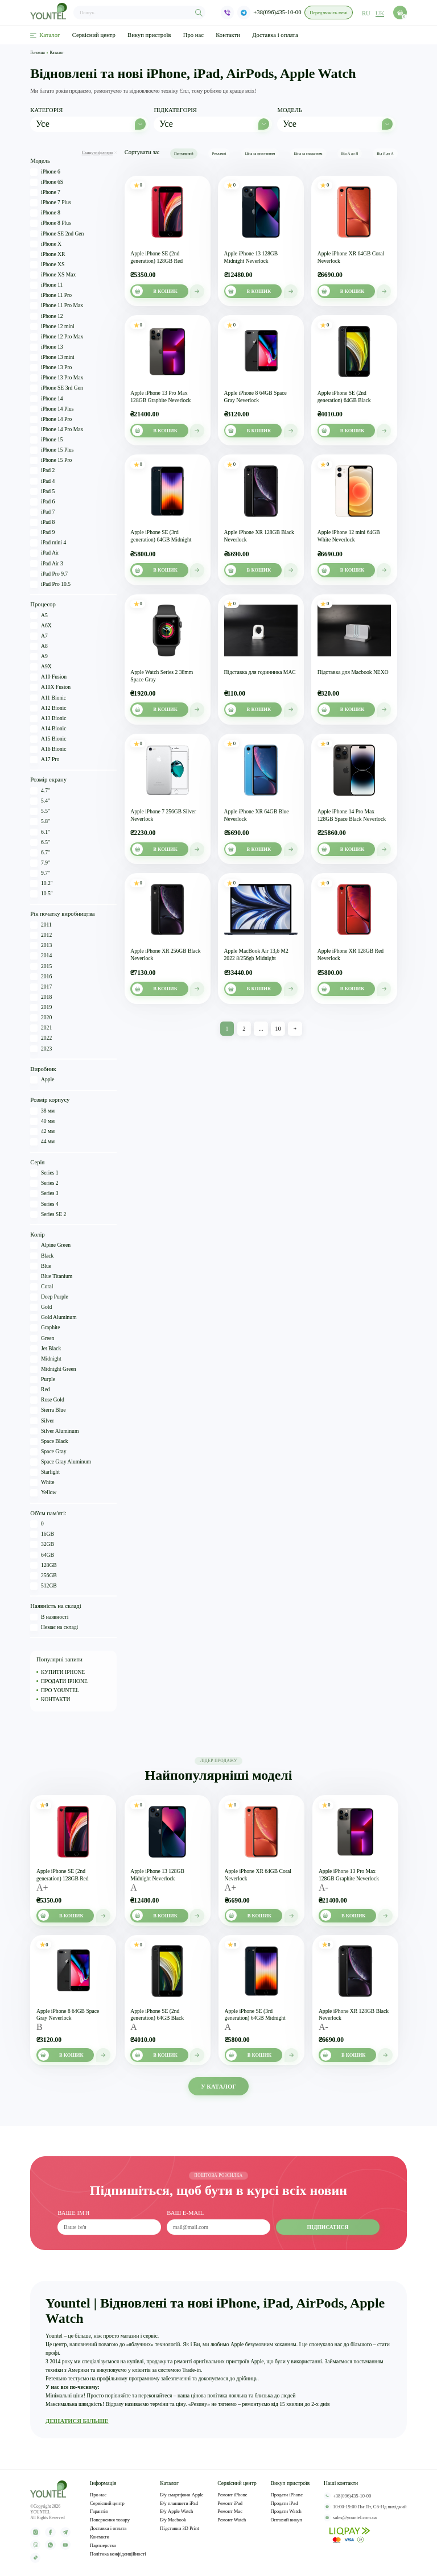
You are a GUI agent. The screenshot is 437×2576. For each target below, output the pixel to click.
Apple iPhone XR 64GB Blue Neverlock (256, 815)
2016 (41, 977)
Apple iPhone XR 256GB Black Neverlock (165, 954)
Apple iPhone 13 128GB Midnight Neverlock (251, 257)
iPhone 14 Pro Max (56, 429)
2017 (41, 987)
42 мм (42, 1131)
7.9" (40, 863)
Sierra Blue (47, 1411)
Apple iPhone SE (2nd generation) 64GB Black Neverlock (344, 397)
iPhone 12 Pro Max (56, 337)
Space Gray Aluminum (60, 1462)
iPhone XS (47, 264)
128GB (43, 1565)
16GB (42, 1534)
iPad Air (44, 553)
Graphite (45, 1328)
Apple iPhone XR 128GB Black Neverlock (259, 536)
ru (366, 13)
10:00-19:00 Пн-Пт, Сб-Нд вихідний (365, 2507)
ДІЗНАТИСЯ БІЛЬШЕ (77, 2421)
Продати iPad (284, 2503)
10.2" (41, 883)
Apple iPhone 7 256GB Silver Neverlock (163, 815)
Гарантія (99, 2512)
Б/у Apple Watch (176, 2512)
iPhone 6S (46, 182)
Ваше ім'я (73, 2214)
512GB (43, 1586)
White (42, 1482)
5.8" (40, 822)
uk (380, 13)
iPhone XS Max (53, 275)
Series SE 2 (48, 1214)
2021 (41, 1028)
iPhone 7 (45, 192)
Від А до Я (349, 153)
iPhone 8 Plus (50, 223)
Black (41, 1256)
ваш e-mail (185, 2214)
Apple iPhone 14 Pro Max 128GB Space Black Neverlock (352, 815)
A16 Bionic (48, 749)
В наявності (49, 1617)
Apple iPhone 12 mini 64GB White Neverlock (349, 536)
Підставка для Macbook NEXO (353, 672)
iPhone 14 (46, 399)
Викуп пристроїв (149, 35)
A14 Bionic (48, 729)
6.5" (40, 842)
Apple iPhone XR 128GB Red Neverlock (351, 954)
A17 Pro (44, 759)
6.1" (40, 832)
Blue (40, 1266)
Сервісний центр (94, 35)
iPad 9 (42, 532)
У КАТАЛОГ (218, 2086)
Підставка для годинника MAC (260, 672)
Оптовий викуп (286, 2520)
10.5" (41, 894)
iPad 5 (42, 491)
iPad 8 (42, 522)
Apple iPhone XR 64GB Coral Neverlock (351, 257)
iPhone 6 (45, 172)
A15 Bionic (48, 739)
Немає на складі (54, 1627)
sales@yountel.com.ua (350, 2517)
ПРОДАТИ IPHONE (64, 1681)
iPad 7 (42, 512)
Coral (41, 1287)
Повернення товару (110, 2520)
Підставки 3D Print (179, 2529)
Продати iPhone (287, 2495)
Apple (42, 1080)
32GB (42, 1545)
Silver (42, 1421)
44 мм (42, 1142)
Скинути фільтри (99, 152)
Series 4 (44, 1204)
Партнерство (103, 2545)
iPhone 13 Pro (51, 367)
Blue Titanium (51, 1276)
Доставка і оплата (275, 35)
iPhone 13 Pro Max (56, 378)
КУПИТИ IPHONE (63, 1672)
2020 (41, 1018)
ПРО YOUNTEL (60, 1690)
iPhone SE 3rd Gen (56, 388)
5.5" (40, 811)
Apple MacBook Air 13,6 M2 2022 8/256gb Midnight (256, 954)
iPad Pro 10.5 (50, 584)
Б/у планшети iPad (179, 2503)
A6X (40, 626)
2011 (41, 925)
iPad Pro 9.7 (49, 574)
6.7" (40, 853)
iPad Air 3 (46, 564)
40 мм (42, 1121)
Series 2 (44, 1183)
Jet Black (45, 1349)
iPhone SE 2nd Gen (57, 234)
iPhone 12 (46, 316)
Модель (289, 110)
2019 (41, 1007)
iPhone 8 (45, 213)
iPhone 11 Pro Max (56, 305)
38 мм (42, 1111)
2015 (41, 966)
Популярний (183, 153)
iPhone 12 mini (52, 326)
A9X (40, 667)
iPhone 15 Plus (51, 450)
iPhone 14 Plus (51, 409)
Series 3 (44, 1194)
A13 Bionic (48, 718)
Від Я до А (385, 153)
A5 (38, 615)
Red (40, 1390)
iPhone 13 (46, 347)
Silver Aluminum (54, 1431)
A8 (38, 646)
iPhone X (45, 244)
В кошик (155, 291)
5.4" (40, 801)
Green (42, 1338)
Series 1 (44, 1173)
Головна (37, 52)
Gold (41, 1307)
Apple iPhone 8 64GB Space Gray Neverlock (255, 396)
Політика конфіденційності (118, 2554)
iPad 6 (42, 502)
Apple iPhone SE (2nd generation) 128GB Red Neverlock (156, 257)
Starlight (45, 1472)
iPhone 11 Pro (51, 295)
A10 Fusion (48, 677)
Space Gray (48, 1452)
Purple (42, 1379)
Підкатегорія (175, 110)
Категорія (46, 110)
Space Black (49, 1441)
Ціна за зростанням (260, 153)
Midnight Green (53, 1369)
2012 (41, 935)
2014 (41, 956)
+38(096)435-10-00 (278, 12)
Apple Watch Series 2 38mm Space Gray (161, 676)
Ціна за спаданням (308, 153)
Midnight (45, 1359)
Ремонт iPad (229, 2503)
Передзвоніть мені (329, 12)
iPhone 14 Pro (51, 419)
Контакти (228, 35)
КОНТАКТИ (56, 1699)
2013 (41, 945)
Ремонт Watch (231, 2520)
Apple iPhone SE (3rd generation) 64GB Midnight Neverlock (160, 536)
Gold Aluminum (53, 1317)
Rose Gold (47, 1400)
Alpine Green (50, 1246)
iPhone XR (47, 254)
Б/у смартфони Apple (181, 2495)
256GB (43, 1575)
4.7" (40, 791)
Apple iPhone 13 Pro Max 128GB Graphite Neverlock (160, 396)
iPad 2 (42, 470)
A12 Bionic (48, 708)
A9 (38, 656)
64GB (42, 1555)
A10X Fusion (50, 687)
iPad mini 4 (48, 543)
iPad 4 (42, 481)
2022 (41, 1039)
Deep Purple (49, 1297)
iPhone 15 (46, 440)
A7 (38, 636)
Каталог (45, 35)
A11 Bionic (48, 698)
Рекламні (219, 153)
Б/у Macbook (173, 2520)
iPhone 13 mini (52, 357)
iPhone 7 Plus (50, 202)
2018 (41, 997)
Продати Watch (286, 2512)
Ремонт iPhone (232, 2495)
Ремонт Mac (229, 2512)
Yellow (43, 1493)
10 (278, 1029)
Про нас (193, 35)
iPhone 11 (46, 285)
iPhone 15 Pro (51, 460)
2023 (41, 1049)
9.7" (40, 873)
